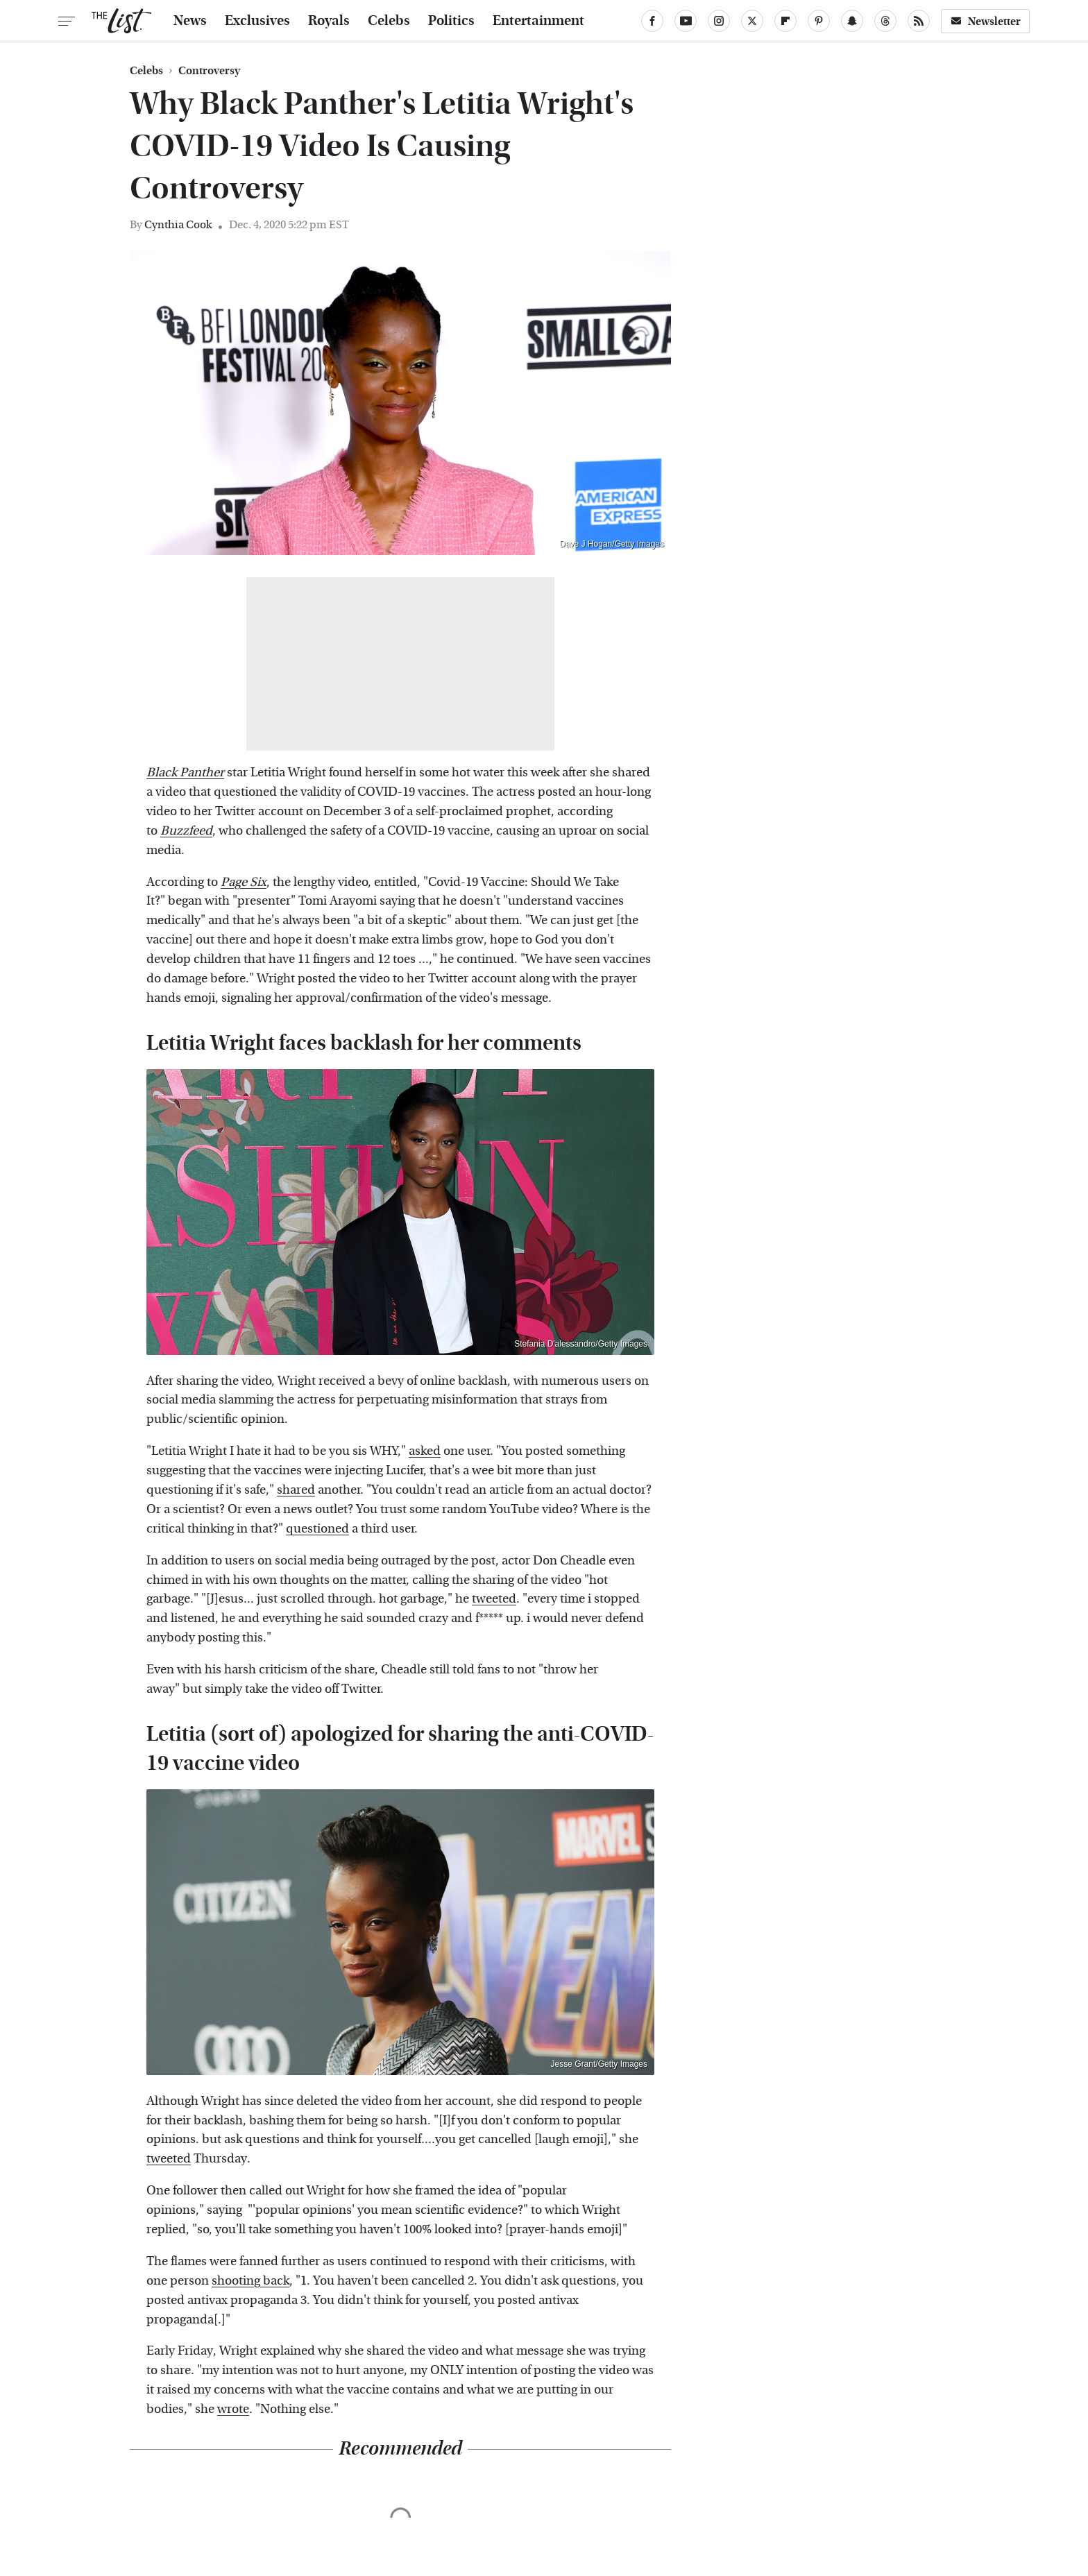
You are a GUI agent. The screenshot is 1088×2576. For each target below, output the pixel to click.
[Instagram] (719, 21)
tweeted (494, 1599)
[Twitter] (752, 21)
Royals (329, 20)
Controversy (209, 70)
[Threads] (885, 21)
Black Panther (185, 772)
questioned (317, 1528)
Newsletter (985, 21)
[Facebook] (652, 21)
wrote (233, 2409)
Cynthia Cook (178, 224)
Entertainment (538, 20)
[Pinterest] (819, 21)
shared (296, 1490)
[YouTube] (685, 21)
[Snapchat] (852, 21)
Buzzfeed (186, 831)
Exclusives (257, 20)
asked (425, 1451)
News (190, 20)
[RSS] (919, 21)
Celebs (389, 20)
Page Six (243, 882)
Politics (451, 20)
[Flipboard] (785, 21)
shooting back (250, 2281)
